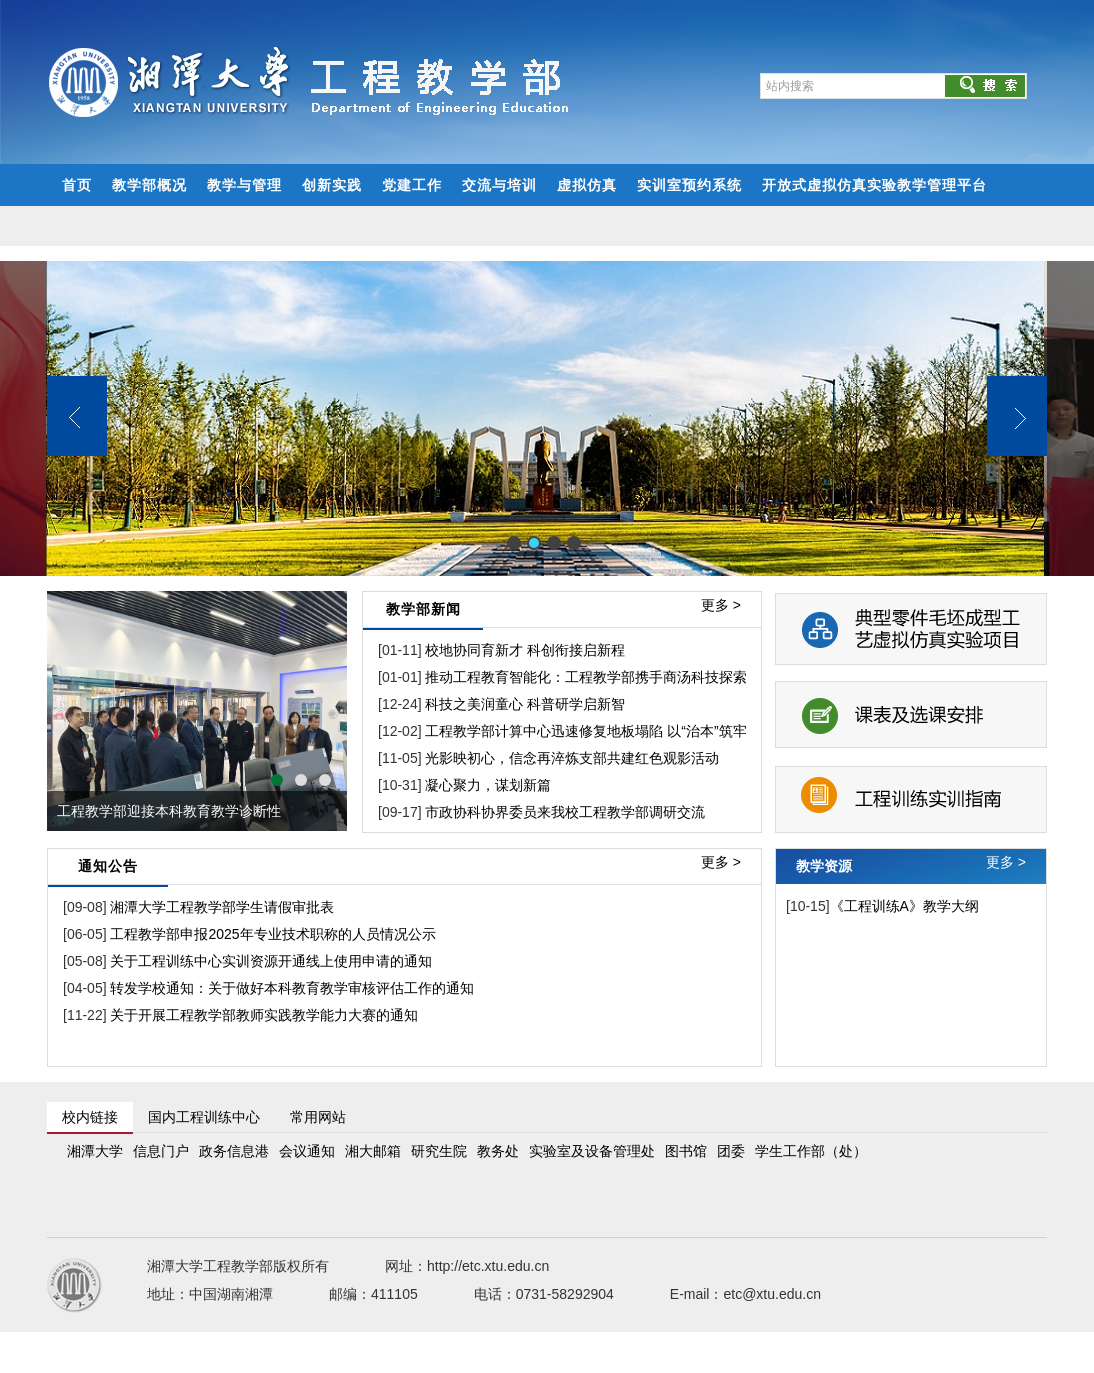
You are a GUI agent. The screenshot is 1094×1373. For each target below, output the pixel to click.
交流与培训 (499, 185)
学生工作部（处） (811, 1151)
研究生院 (439, 1151)
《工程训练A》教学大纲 (904, 906)
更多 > (721, 605)
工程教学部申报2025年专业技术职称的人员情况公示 (271, 934)
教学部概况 (149, 185)
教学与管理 (244, 185)
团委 (731, 1151)
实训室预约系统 (689, 185)
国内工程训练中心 (204, 1117)
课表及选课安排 (911, 706)
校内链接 (90, 1117)
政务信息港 (234, 1151)
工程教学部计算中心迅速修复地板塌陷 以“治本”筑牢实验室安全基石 (634, 731)
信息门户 (161, 1151)
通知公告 (108, 866)
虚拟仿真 (587, 185)
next (322, 711)
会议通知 (307, 1151)
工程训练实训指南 (911, 786)
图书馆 (686, 1151)
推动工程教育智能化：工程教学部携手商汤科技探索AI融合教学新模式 (641, 677)
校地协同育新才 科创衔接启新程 (525, 650)
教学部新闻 (423, 609)
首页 (77, 185)
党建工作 (412, 185)
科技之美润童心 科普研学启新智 (525, 704)
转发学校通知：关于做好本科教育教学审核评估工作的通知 (291, 988)
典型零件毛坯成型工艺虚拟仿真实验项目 (911, 626)
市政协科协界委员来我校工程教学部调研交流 (565, 812)
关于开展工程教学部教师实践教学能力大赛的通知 (263, 1015)
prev (72, 711)
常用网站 (318, 1117)
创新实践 (332, 185)
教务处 (498, 1151)
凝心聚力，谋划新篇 (488, 785)
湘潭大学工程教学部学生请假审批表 (221, 907)
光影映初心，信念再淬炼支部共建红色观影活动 (572, 758)
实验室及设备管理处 (592, 1151)
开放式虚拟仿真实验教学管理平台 (874, 185)
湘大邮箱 (373, 1151)
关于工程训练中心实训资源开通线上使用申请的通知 (270, 961)
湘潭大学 (95, 1151)
